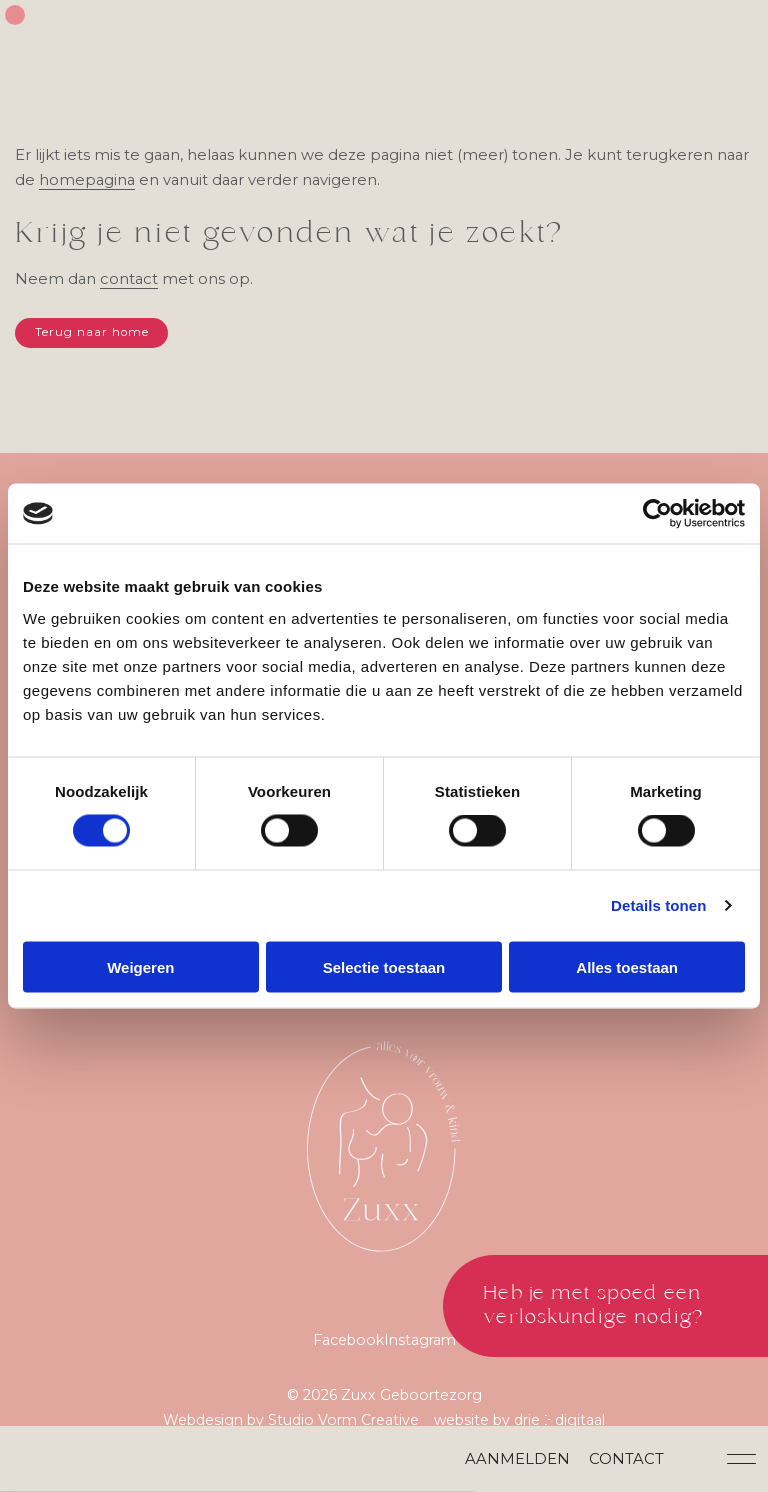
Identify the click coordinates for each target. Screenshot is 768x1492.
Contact (630, 1457)
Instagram (421, 1354)
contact (130, 280)
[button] (746, 1458)
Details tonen (658, 905)
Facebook (347, 1354)
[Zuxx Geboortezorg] (384, 1156)
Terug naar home (93, 334)
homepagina (126, 181)
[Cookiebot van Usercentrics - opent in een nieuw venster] (657, 514)
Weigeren (140, 967)
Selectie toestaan (384, 967)
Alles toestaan (627, 967)
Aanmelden (521, 1457)
